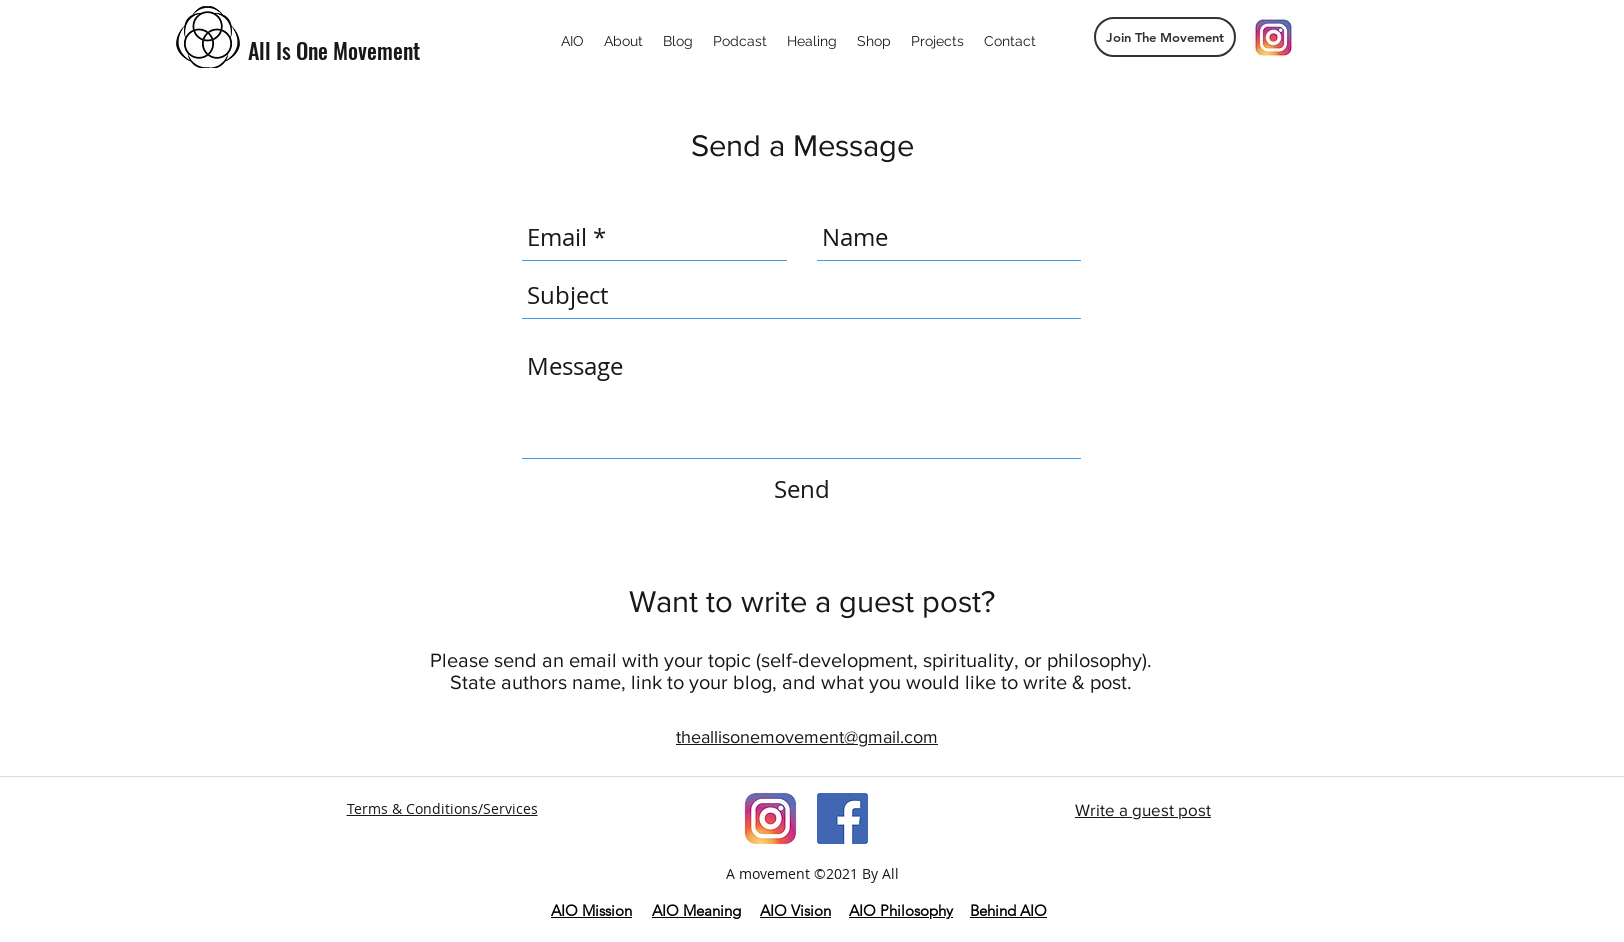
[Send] (802, 489)
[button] (1165, 37)
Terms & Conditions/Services (442, 808)
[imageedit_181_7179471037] (770, 818)
